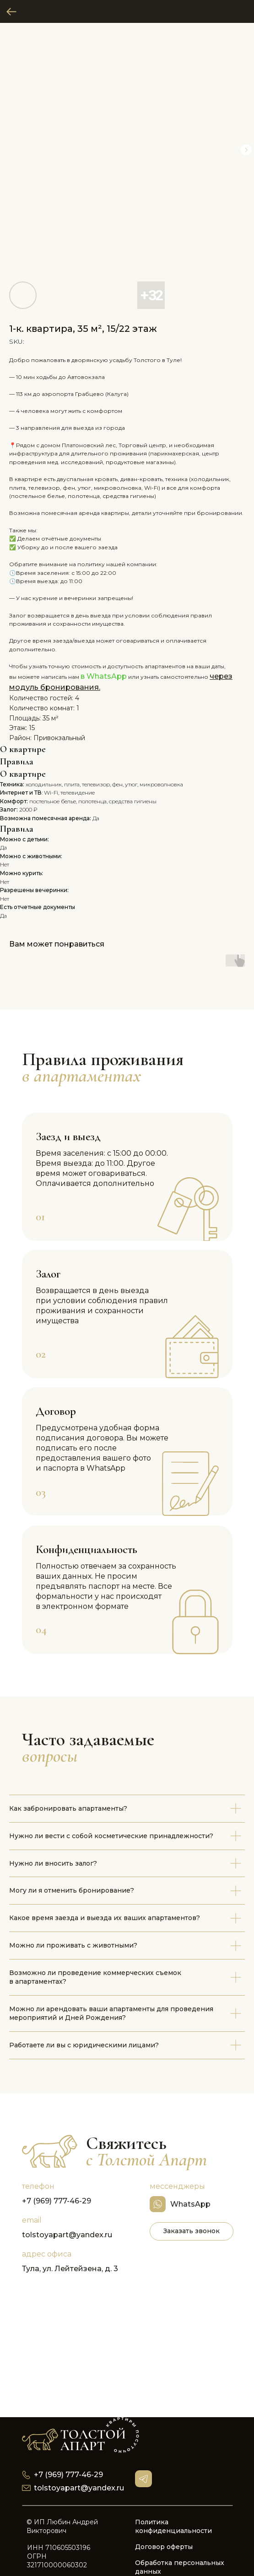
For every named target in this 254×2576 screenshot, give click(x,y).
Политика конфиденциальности (173, 2526)
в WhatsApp (104, 676)
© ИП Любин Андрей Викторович (62, 2526)
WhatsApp (190, 2204)
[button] (191, 2231)
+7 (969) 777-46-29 (56, 2201)
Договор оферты (164, 2547)
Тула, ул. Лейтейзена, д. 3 (70, 2268)
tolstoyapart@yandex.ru (67, 2234)
